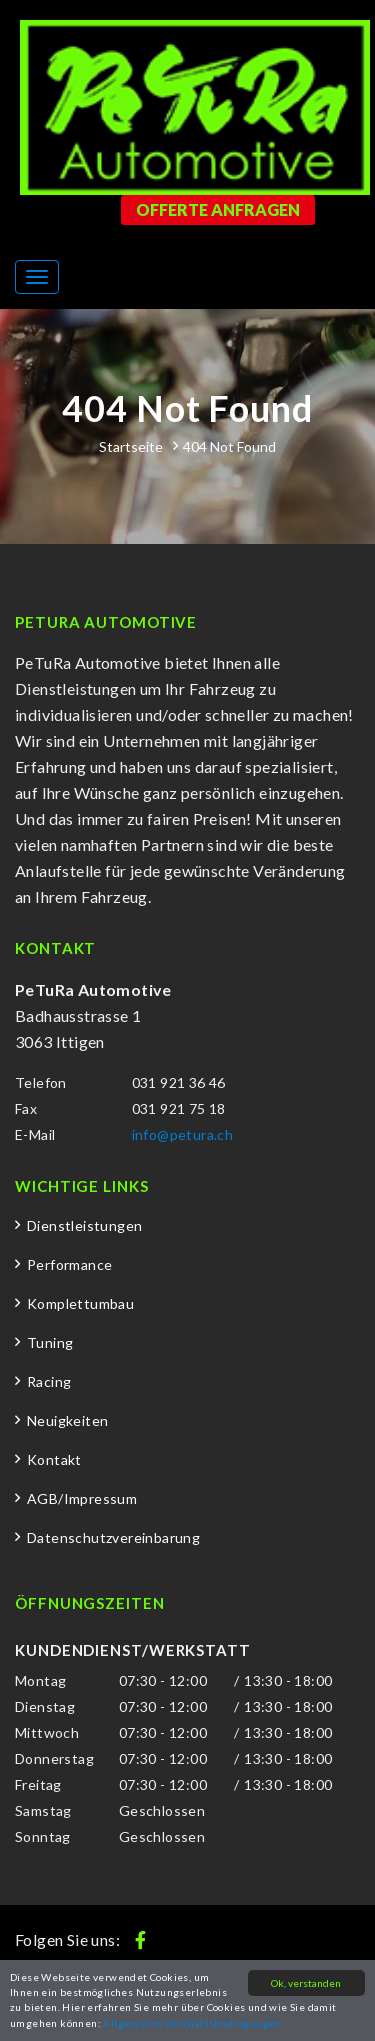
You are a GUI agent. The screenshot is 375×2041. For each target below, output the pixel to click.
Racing (49, 1381)
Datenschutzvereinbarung (113, 1537)
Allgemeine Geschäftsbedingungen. (193, 2023)
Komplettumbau (80, 1303)
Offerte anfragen (218, 209)
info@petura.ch (183, 1134)
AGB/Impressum (82, 1498)
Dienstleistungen (84, 1225)
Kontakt (54, 1459)
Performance (69, 1264)
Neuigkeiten (67, 1420)
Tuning (50, 1342)
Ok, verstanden (306, 1983)
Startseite (131, 446)
